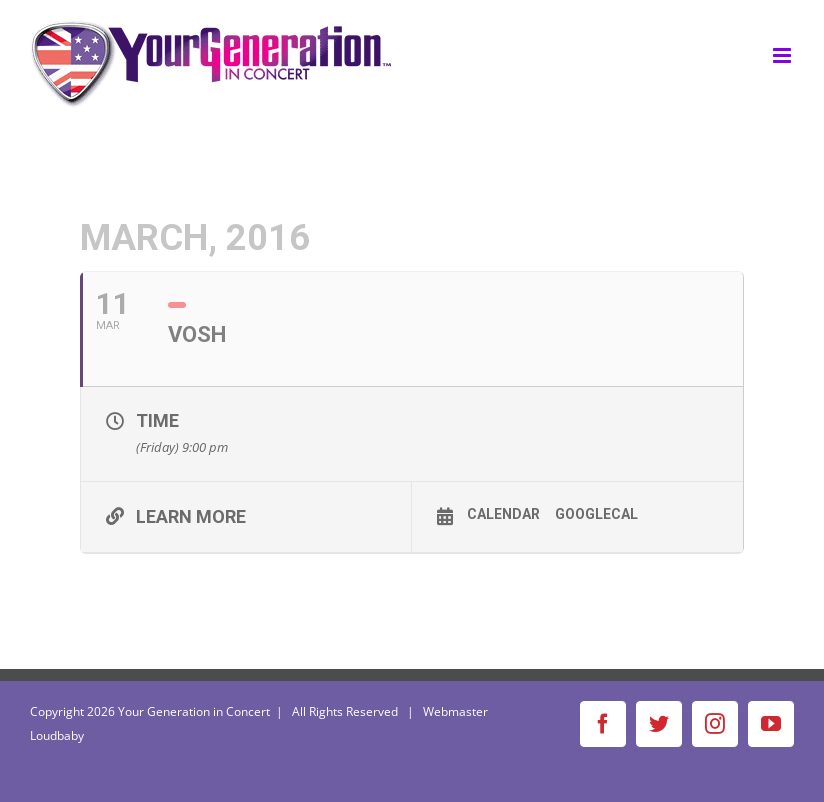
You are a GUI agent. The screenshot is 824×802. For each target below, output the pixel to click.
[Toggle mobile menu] (783, 55)
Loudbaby (57, 735)
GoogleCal (596, 514)
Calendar (503, 514)
